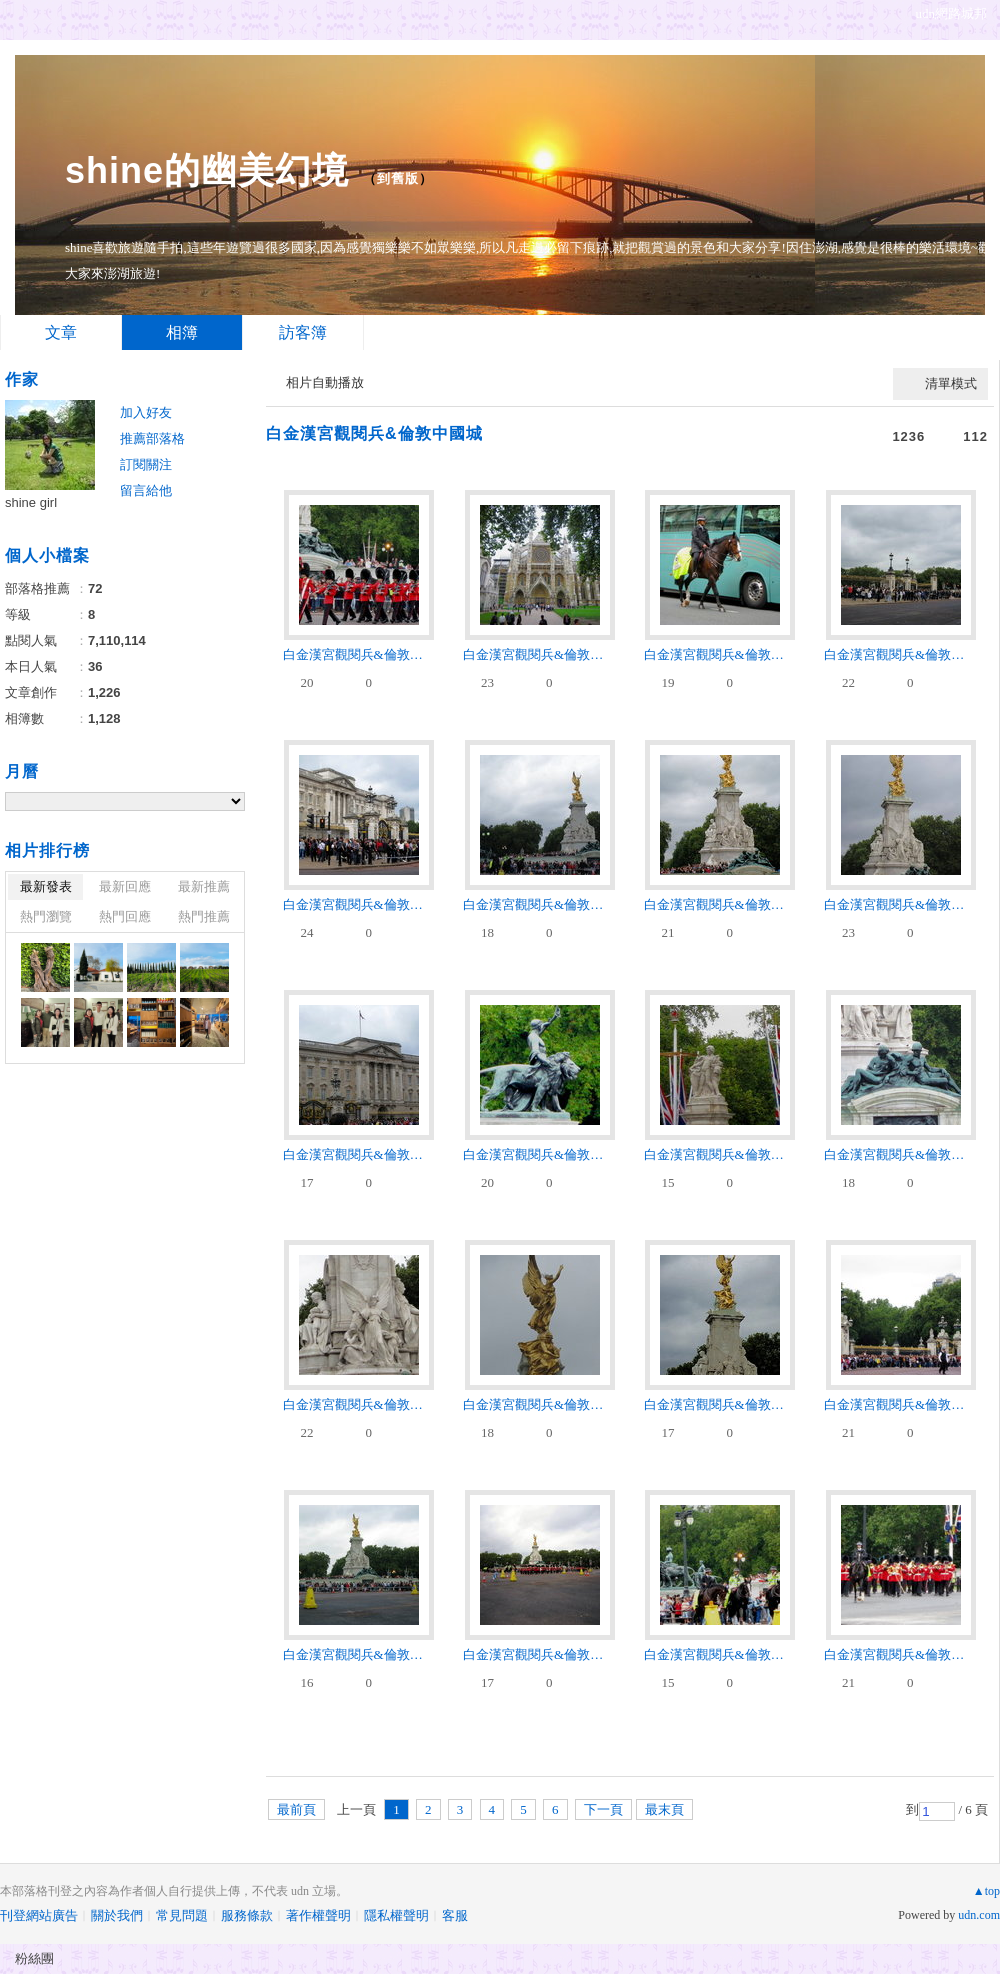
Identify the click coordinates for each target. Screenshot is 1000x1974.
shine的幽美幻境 (207, 170)
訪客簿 (303, 332)
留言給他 (146, 490)
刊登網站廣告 (39, 1915)
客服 (455, 1915)
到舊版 (398, 178)
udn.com (979, 1915)
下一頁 (603, 1809)
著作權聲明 (318, 1915)
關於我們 (117, 1915)
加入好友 (146, 412)
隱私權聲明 (396, 1915)
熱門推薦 (204, 916)
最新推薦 (204, 886)
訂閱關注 (146, 464)
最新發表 (46, 886)
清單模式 (951, 383)
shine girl (31, 502)
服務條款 (247, 1915)
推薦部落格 (152, 438)
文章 (61, 332)
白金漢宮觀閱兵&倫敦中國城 (374, 433)
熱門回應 (125, 916)
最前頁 (296, 1809)
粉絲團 (34, 1958)
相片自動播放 (325, 382)
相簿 (182, 332)
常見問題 (182, 1915)
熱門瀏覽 (46, 916)
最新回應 (125, 886)
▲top (986, 1891)
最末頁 (664, 1809)
